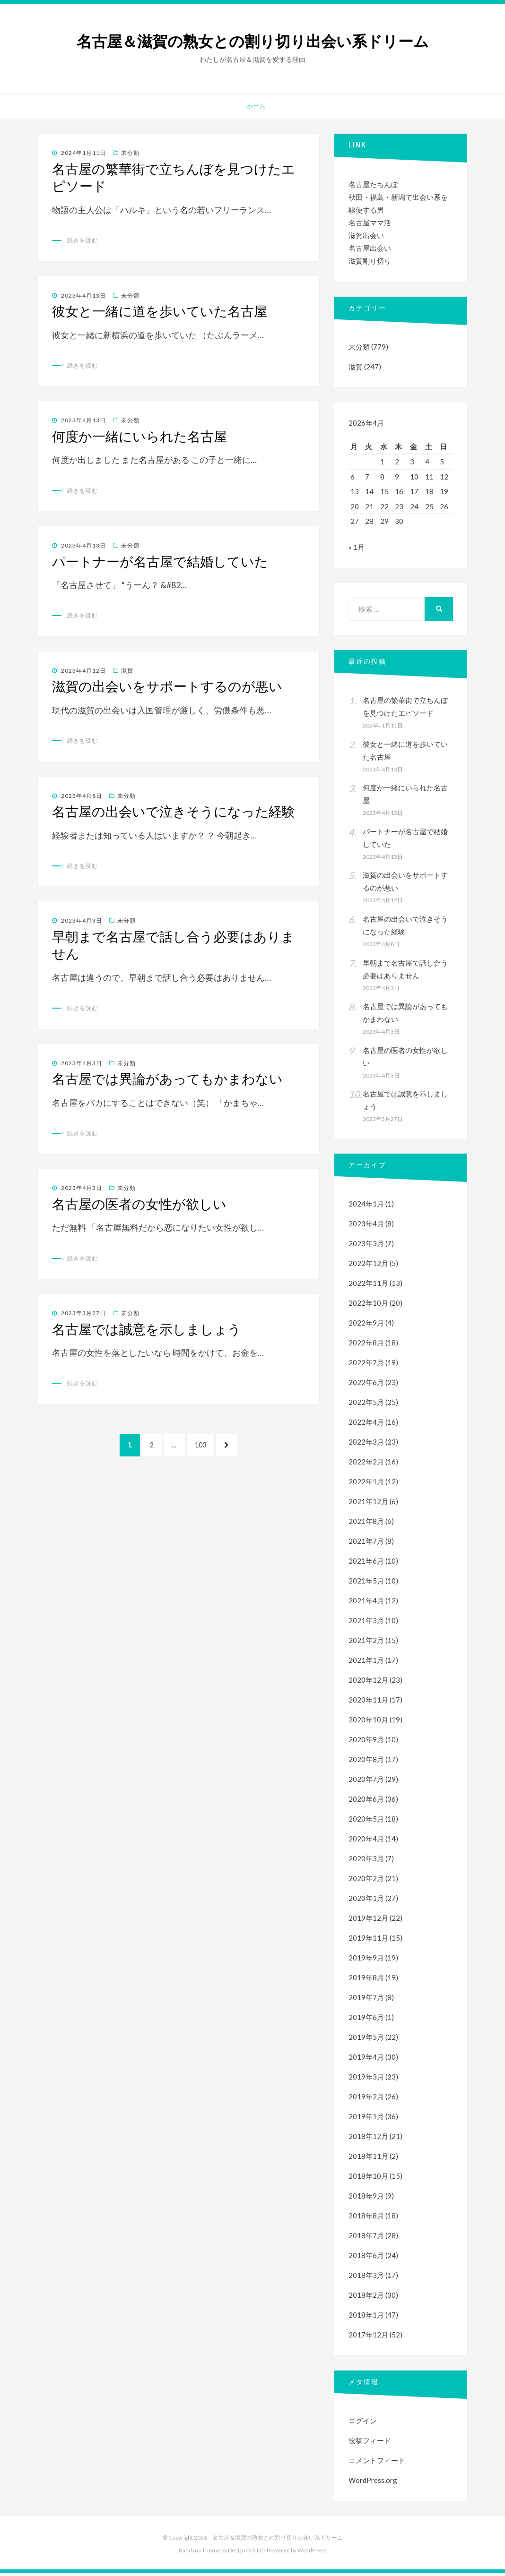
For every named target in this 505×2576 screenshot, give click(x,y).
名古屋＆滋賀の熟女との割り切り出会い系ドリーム (253, 41)
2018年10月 (368, 2178)
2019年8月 (366, 1980)
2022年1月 (366, 1484)
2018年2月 (366, 2298)
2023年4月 (366, 1226)
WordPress (312, 2553)
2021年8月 (366, 1524)
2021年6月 (366, 1563)
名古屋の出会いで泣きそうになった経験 (173, 811)
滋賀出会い (366, 235)
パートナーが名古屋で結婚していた (160, 561)
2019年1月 (366, 2119)
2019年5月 (366, 2040)
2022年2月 (366, 1464)
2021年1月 (366, 1663)
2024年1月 (366, 1206)
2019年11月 (368, 1940)
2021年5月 (366, 1583)
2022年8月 (366, 1345)
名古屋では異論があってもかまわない (167, 1078)
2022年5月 (366, 1405)
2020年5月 (366, 1821)
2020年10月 (368, 1722)
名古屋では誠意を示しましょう (146, 1329)
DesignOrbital (245, 2553)
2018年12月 (368, 2139)
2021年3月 (366, 1623)
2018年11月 (368, 2159)
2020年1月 (366, 1901)
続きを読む (82, 240)
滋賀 (127, 670)
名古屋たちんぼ (373, 184)
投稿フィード (369, 2443)
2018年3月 (366, 2278)
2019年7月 (366, 2000)
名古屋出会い (369, 248)
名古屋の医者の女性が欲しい (139, 1204)
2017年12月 (368, 2337)
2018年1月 (366, 2317)
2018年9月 (366, 2198)
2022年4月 (366, 1425)
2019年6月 (366, 2020)
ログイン (362, 2423)
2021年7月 (366, 1544)
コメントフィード (376, 2463)
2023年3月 (366, 1246)
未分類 (130, 152)
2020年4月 (366, 1841)
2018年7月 (366, 2238)
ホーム (256, 106)
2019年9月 (366, 1960)
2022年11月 (368, 1286)
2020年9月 (366, 1742)
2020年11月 (368, 1702)
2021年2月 (366, 1643)
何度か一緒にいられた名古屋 (139, 436)
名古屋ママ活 (369, 222)
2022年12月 (368, 1266)
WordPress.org (372, 2483)
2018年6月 (366, 2258)
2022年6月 (366, 1385)
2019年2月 (366, 2099)
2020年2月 (366, 1881)
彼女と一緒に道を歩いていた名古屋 (159, 311)
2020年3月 (366, 1861)
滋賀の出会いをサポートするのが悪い (167, 686)
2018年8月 (366, 2218)
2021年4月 (366, 1603)
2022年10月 (368, 1305)
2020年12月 (368, 1682)
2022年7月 (366, 1365)
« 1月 (356, 550)
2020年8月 (366, 1762)
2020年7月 (366, 1782)
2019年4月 (366, 2059)
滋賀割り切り (369, 261)
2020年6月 (366, 1801)
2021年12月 (368, 1504)
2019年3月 (366, 2079)
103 (203, 1450)
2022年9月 (366, 1325)
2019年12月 (368, 1921)
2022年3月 (366, 1444)
